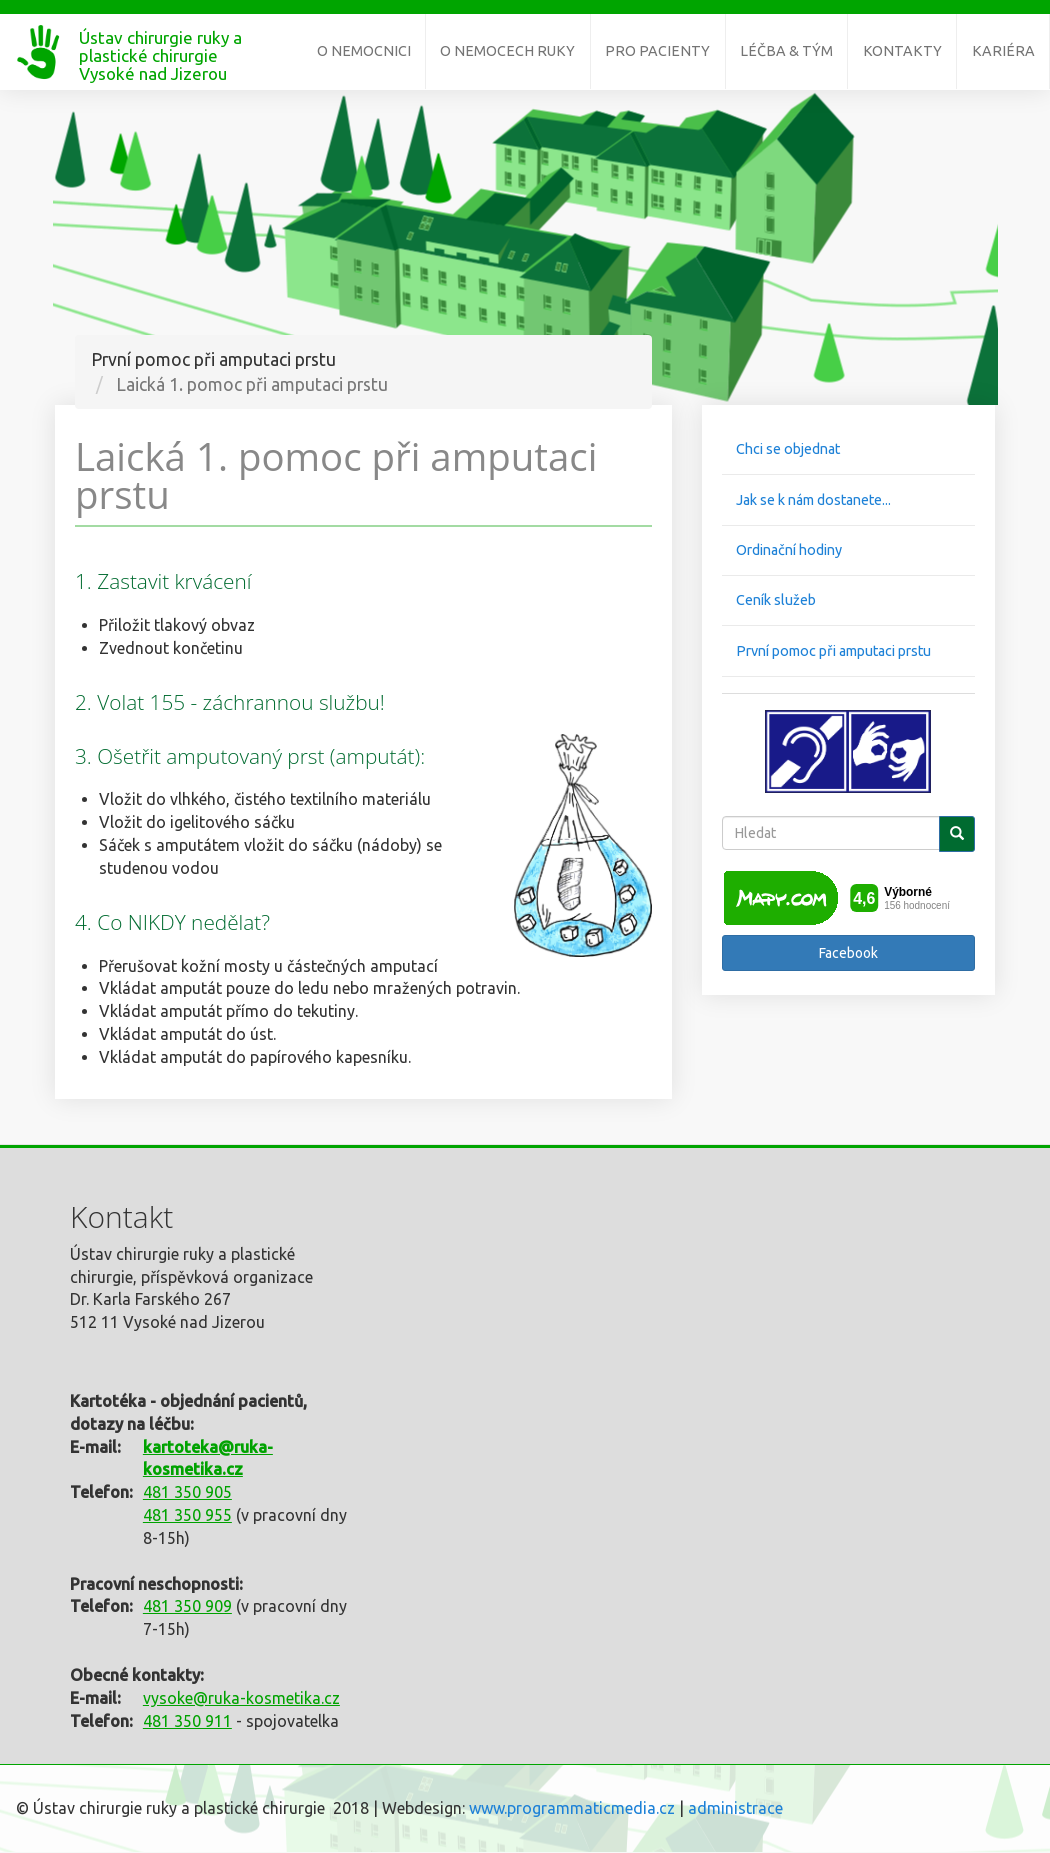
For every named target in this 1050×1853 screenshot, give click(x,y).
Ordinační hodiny (789, 550)
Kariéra (1003, 51)
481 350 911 (187, 1721)
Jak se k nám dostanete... (813, 500)
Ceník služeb (776, 600)
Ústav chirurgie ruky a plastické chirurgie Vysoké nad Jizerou (160, 46)
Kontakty (902, 51)
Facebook (848, 953)
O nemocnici (364, 51)
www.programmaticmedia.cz (572, 1808)
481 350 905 (187, 1492)
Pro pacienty (657, 51)
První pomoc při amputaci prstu (833, 651)
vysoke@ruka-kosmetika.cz (241, 1698)
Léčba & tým (786, 51)
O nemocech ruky (507, 51)
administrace (735, 1808)
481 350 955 (187, 1515)
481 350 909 (187, 1606)
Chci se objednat (788, 449)
